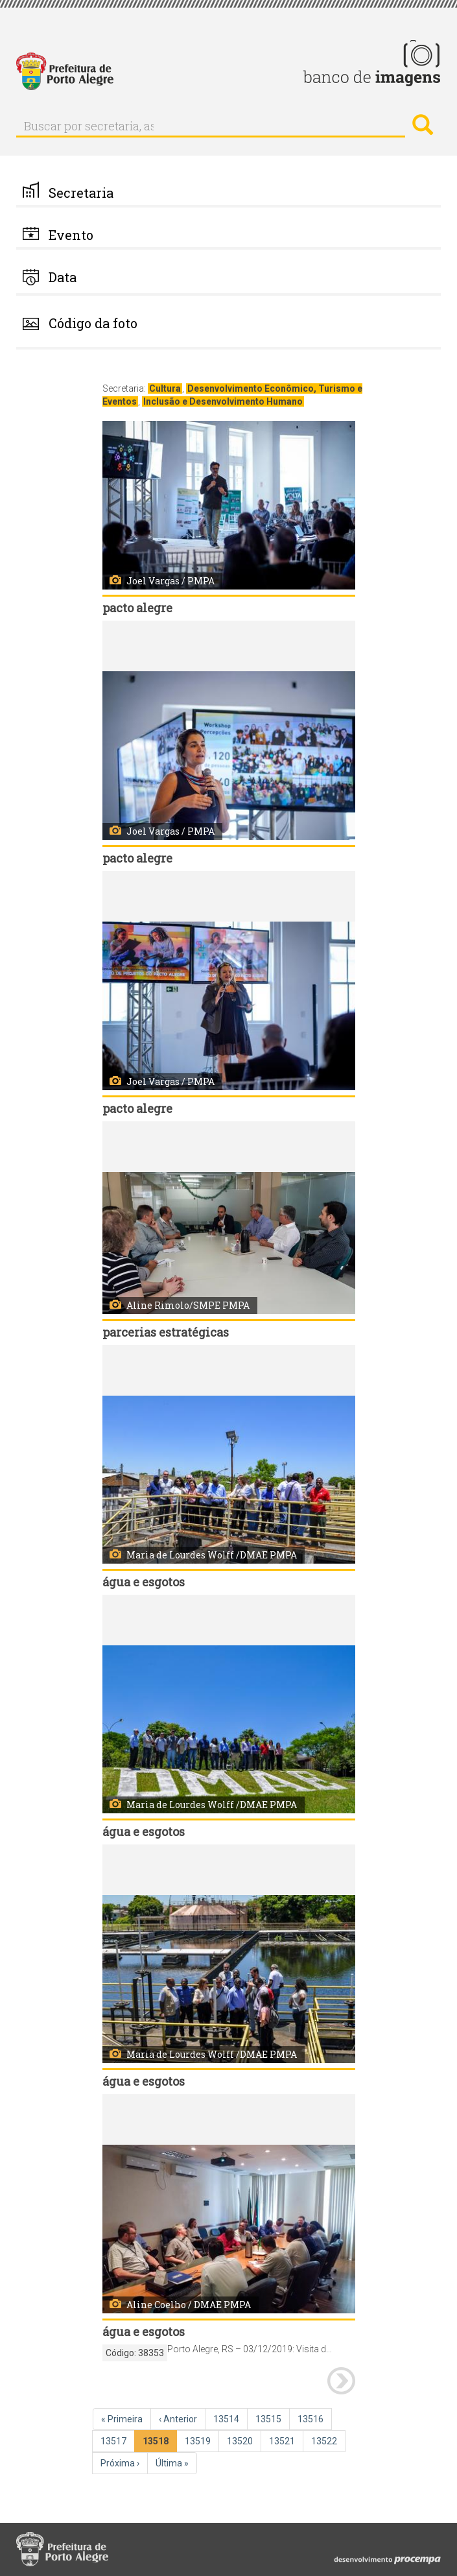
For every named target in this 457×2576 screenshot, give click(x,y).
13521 (283, 2440)
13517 (114, 2440)
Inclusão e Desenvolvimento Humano (223, 401)
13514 (227, 2418)
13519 (199, 2440)
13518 (158, 2443)
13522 (325, 2440)
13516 (312, 2418)
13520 (241, 2440)
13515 (269, 2418)
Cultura (165, 388)
